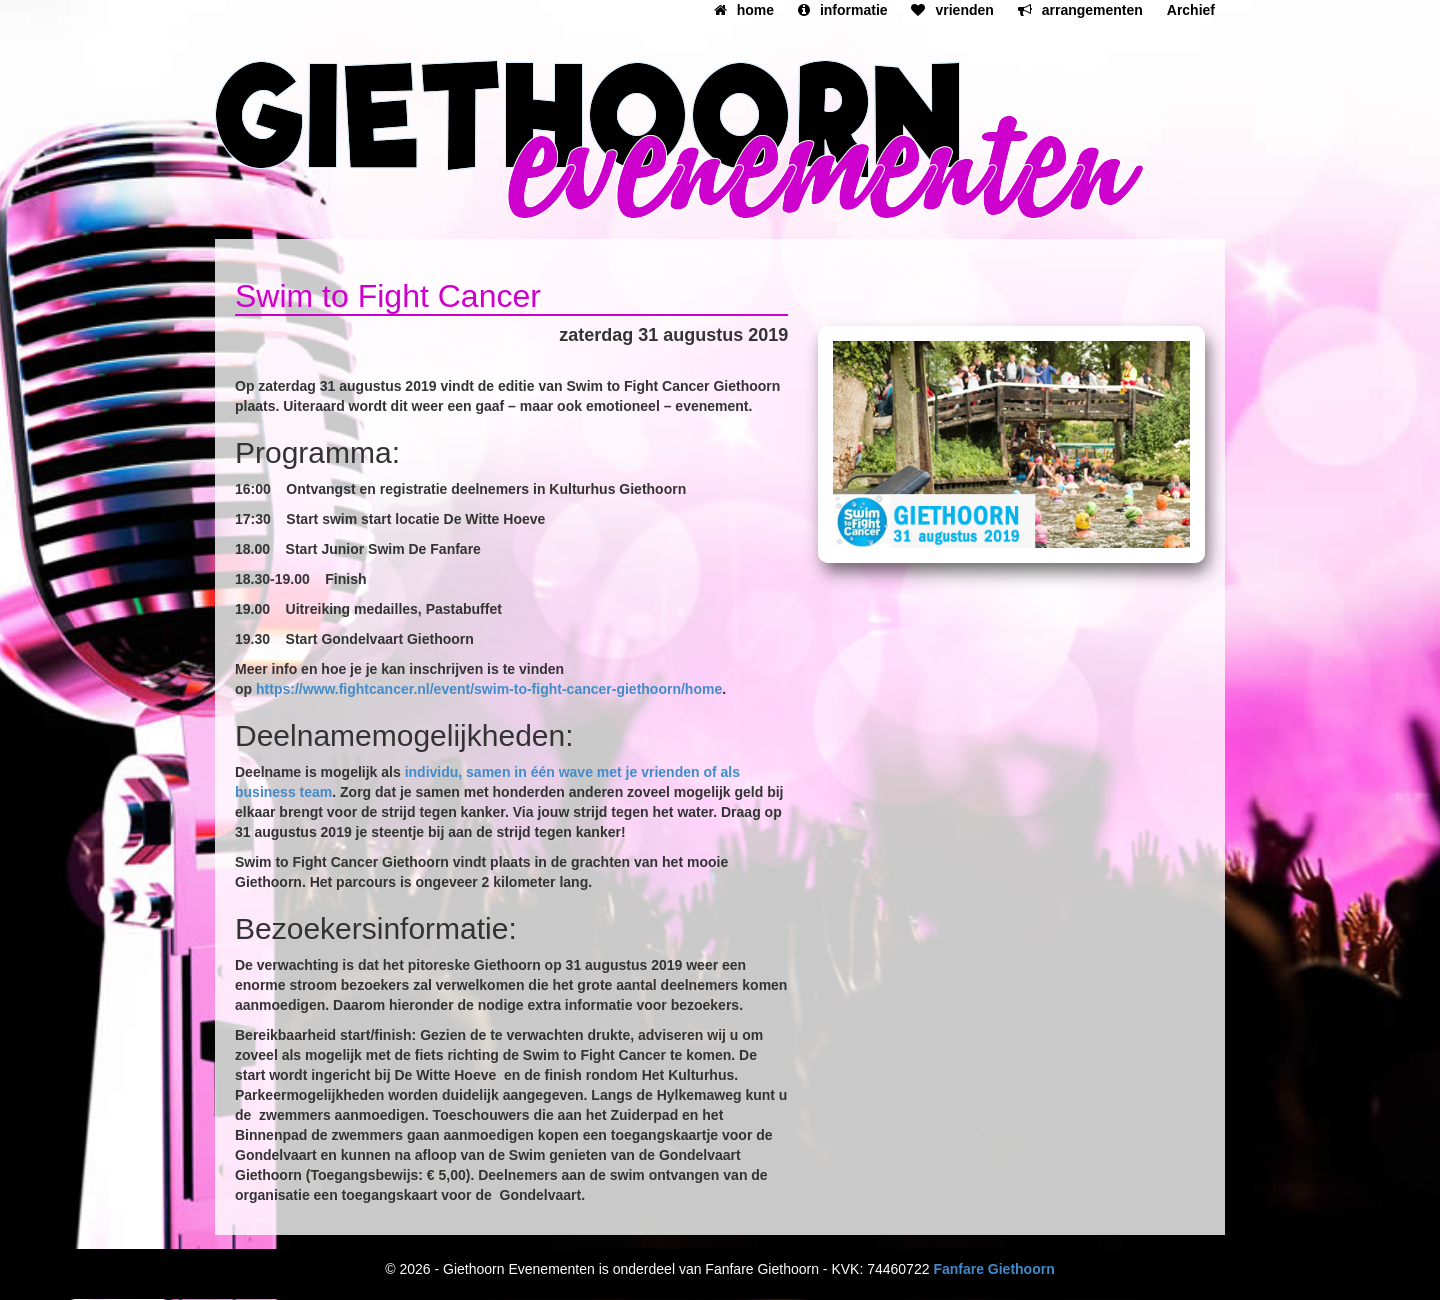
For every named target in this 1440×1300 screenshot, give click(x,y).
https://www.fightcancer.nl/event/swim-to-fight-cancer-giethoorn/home (489, 689)
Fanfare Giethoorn (993, 1269)
